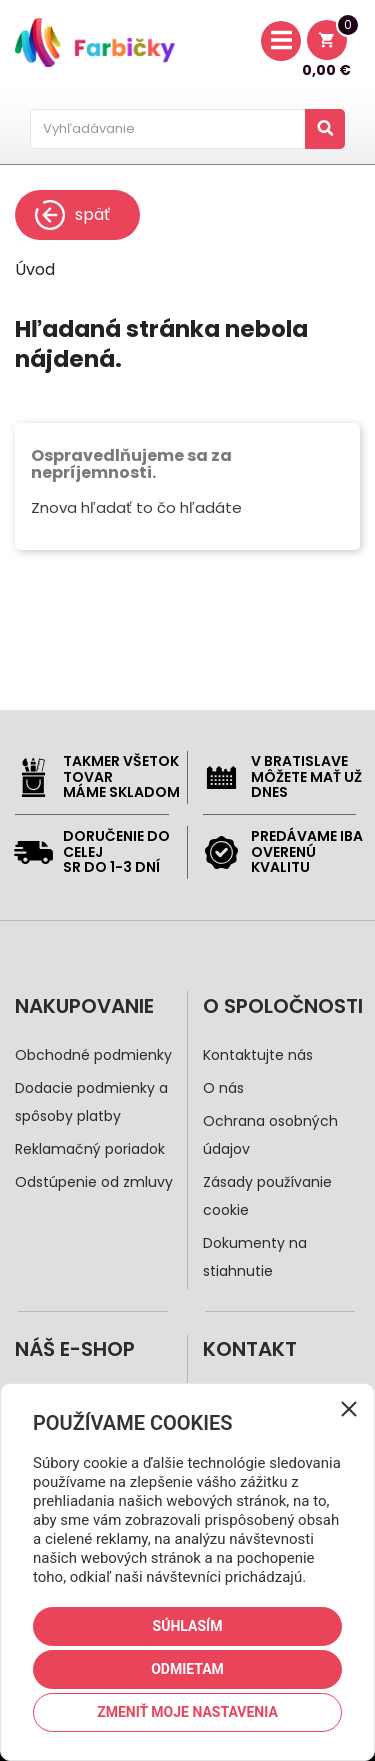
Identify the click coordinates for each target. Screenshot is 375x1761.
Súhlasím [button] (188, 1626)
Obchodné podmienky (93, 1055)
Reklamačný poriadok (90, 1149)
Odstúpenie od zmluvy (94, 1182)
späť (72, 215)
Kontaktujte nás (258, 1055)
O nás (223, 1088)
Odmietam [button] (187, 1669)
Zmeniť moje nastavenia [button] (187, 1712)
